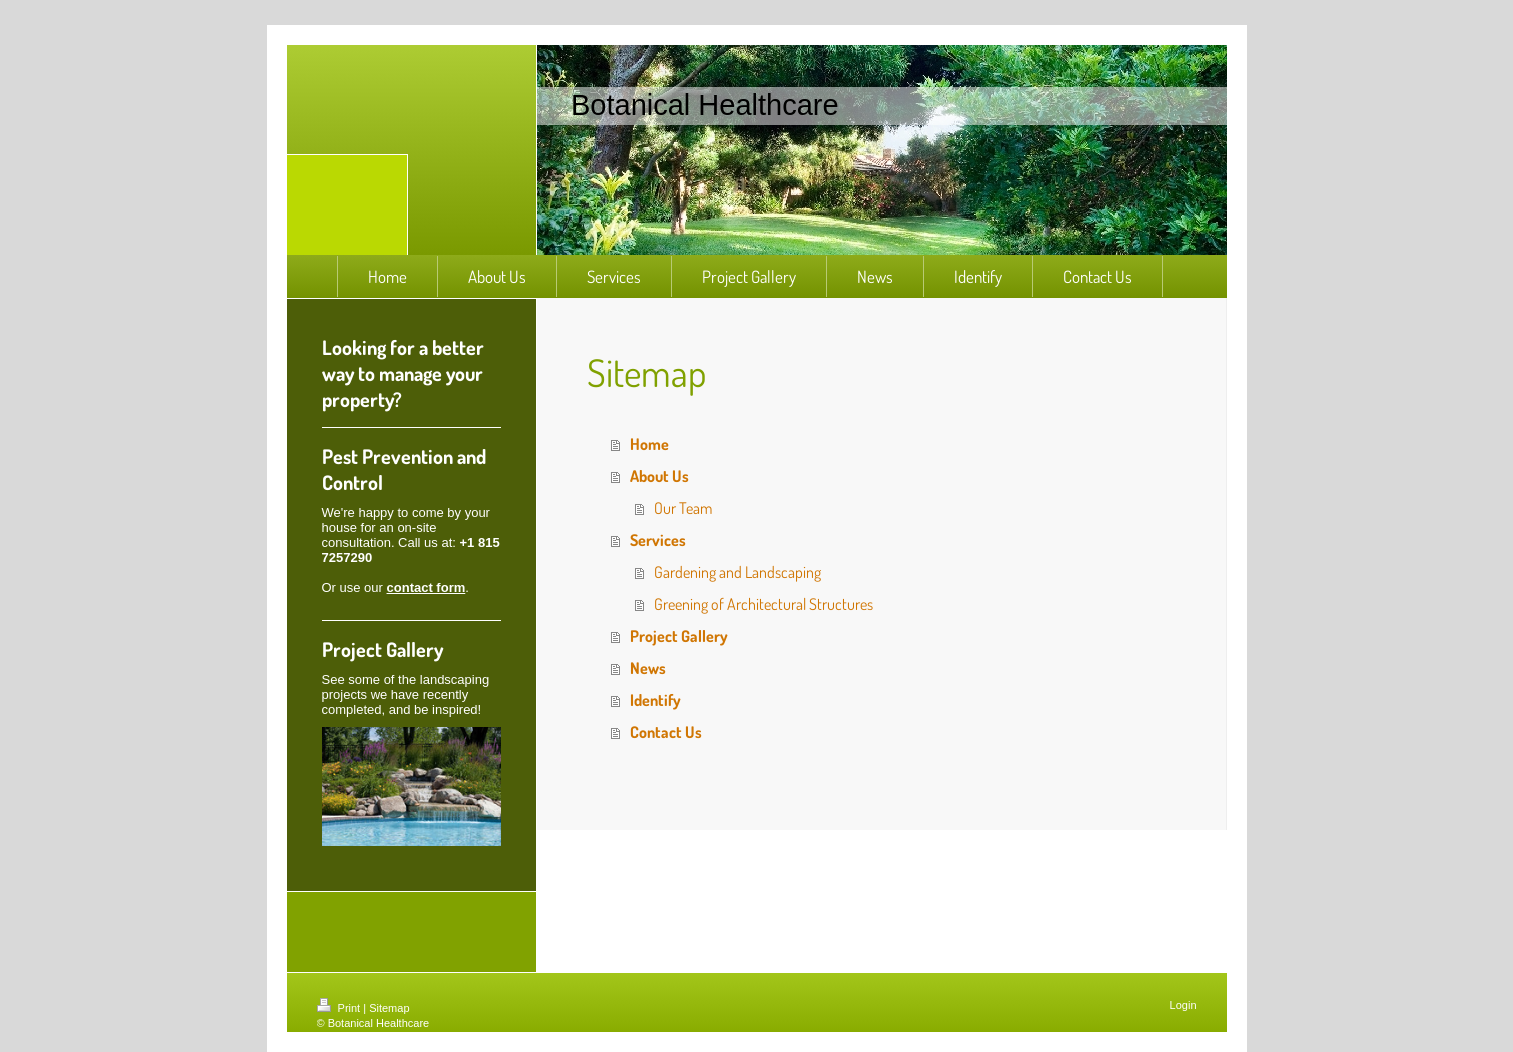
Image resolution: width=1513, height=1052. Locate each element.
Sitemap (389, 1008)
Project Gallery (679, 636)
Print (340, 1008)
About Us (659, 476)
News (648, 668)
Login (1183, 1005)
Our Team (683, 508)
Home (649, 444)
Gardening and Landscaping (737, 572)
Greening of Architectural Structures (763, 604)
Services (658, 540)
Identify (655, 700)
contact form (426, 587)
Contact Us (666, 732)
